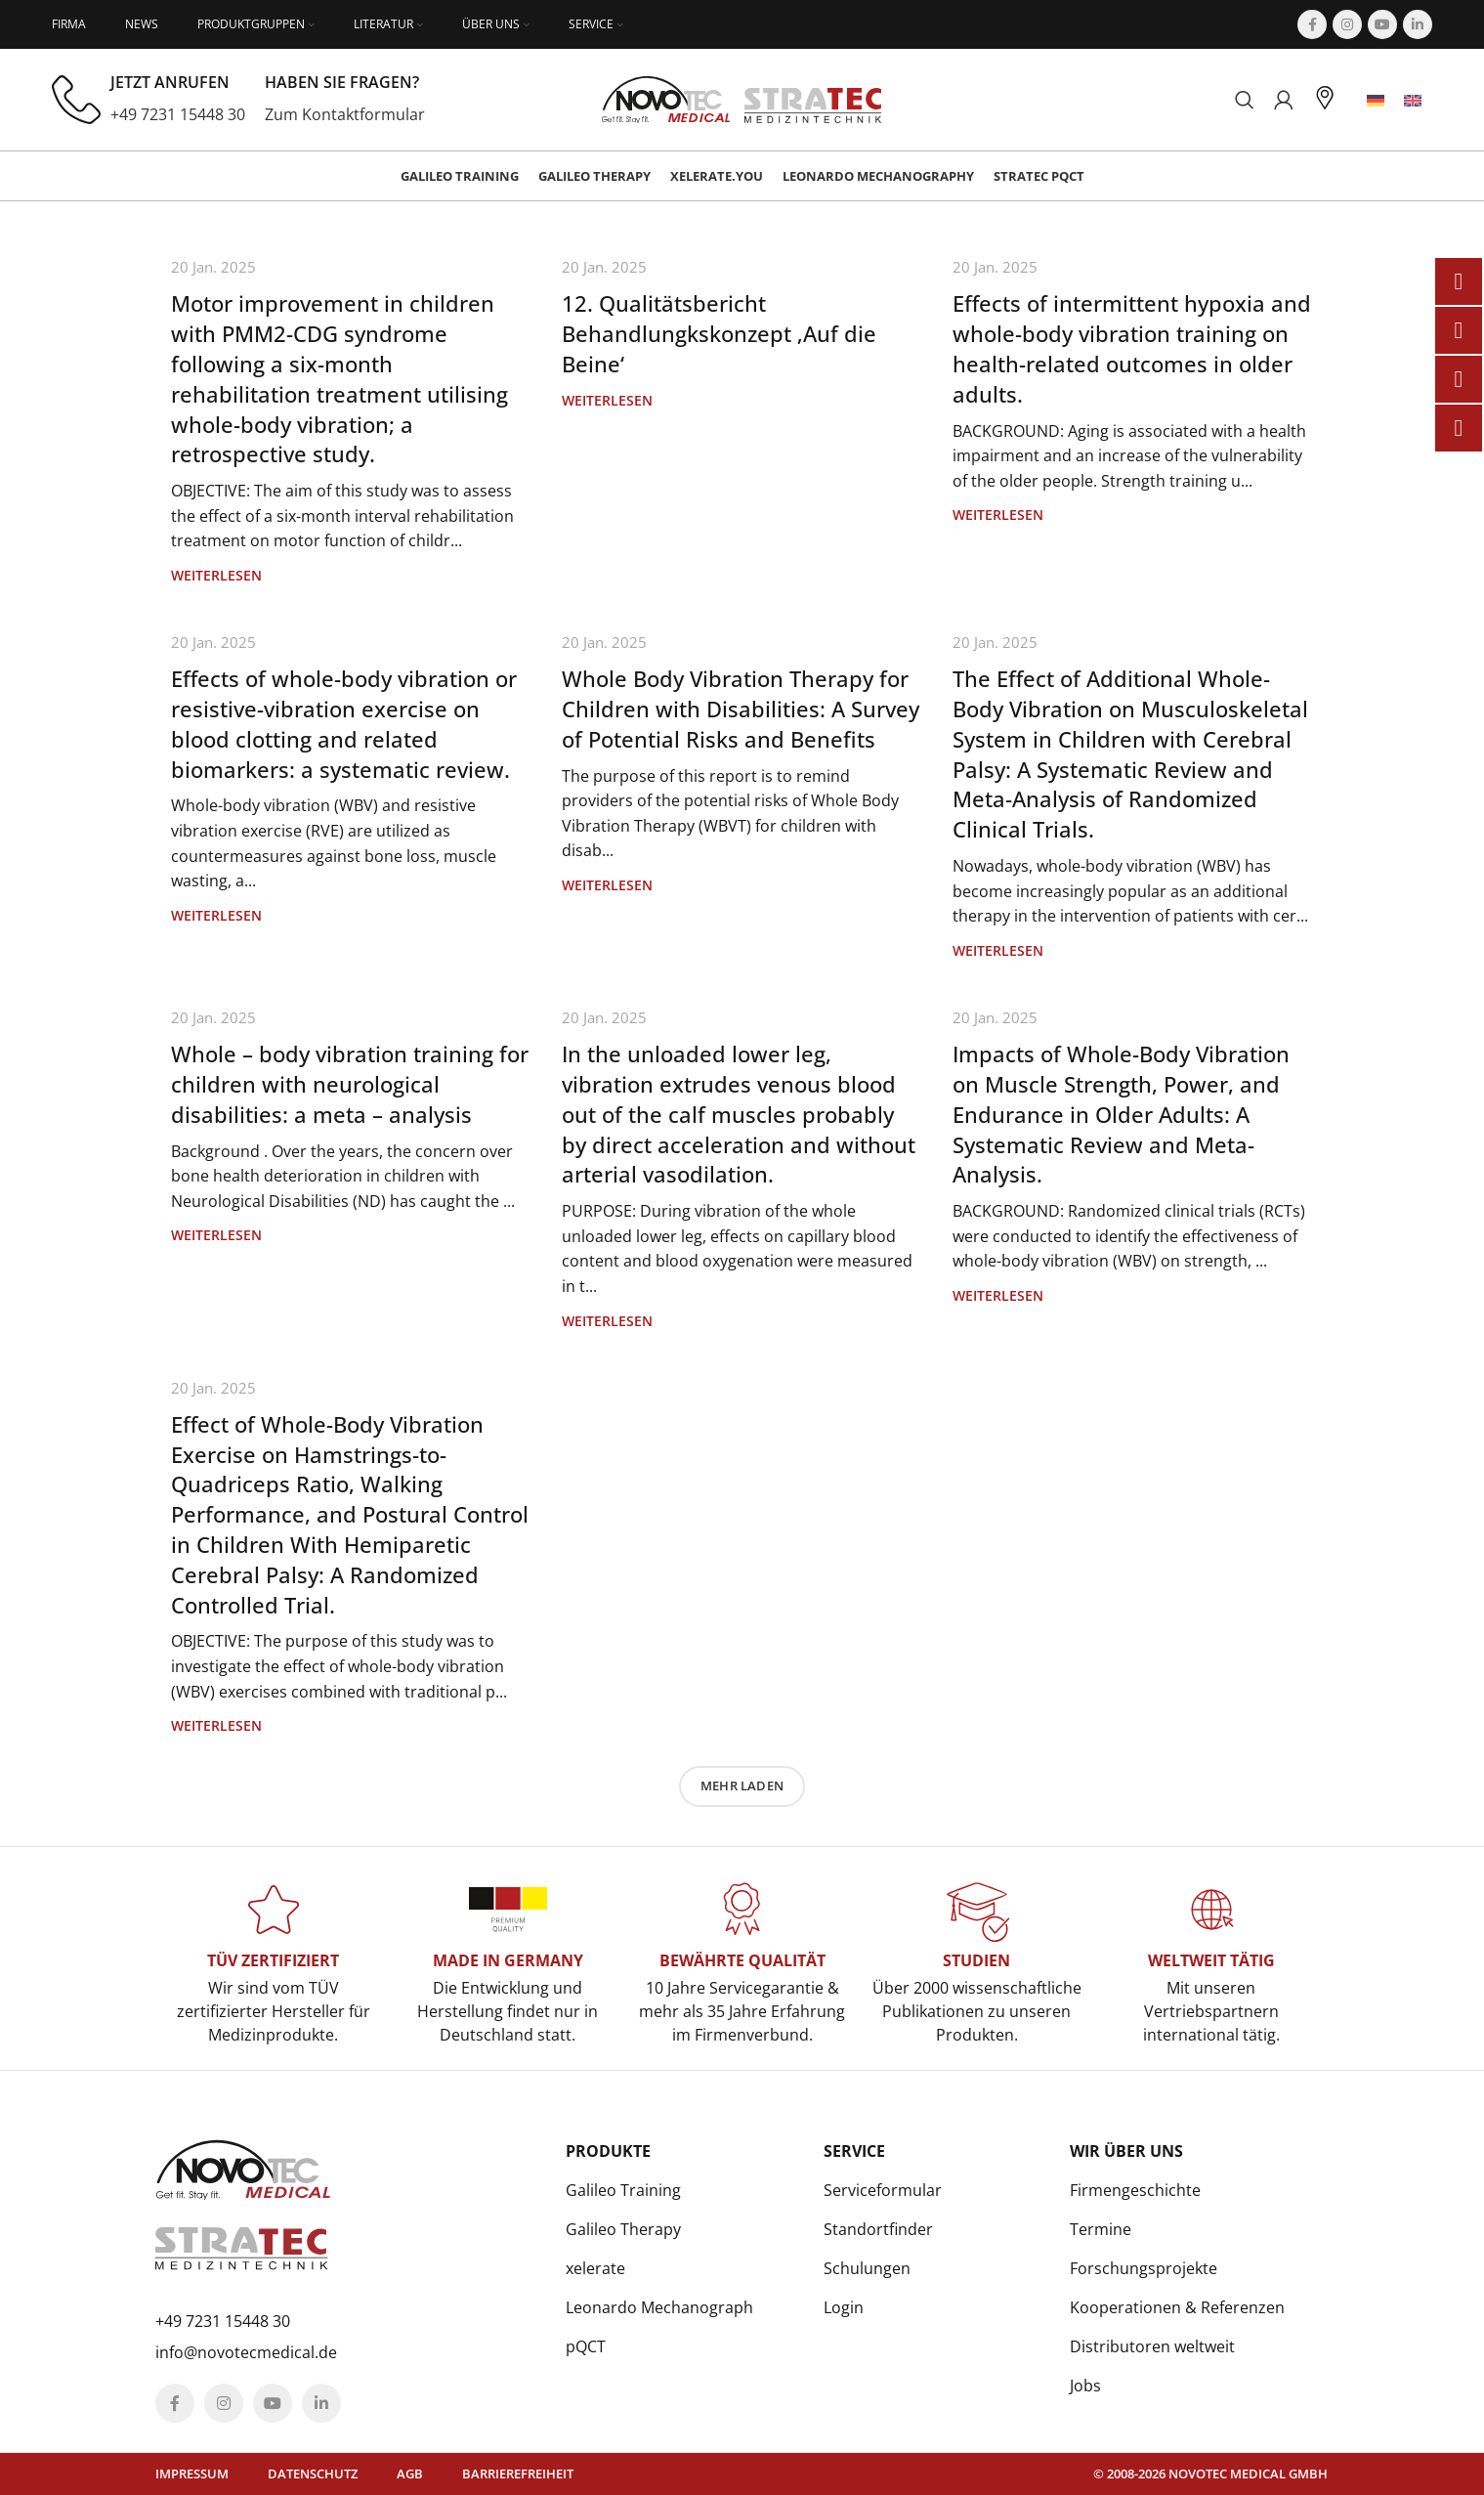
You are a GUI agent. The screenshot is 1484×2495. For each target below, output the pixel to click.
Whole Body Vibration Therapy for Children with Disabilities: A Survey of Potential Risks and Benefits (740, 708)
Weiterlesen (216, 575)
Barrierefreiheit (517, 2473)
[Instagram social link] (1347, 24)
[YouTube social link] (1382, 24)
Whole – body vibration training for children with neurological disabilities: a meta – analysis (350, 1084)
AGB (410, 2473)
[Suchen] (1244, 99)
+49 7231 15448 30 (177, 114)
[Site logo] (742, 97)
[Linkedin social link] (1417, 24)
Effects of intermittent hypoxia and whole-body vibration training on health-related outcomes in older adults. (1132, 348)
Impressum (192, 2473)
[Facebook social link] (1312, 24)
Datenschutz (313, 2473)
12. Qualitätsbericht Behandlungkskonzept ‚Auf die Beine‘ (719, 333)
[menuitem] (1375, 100)
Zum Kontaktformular (345, 114)
